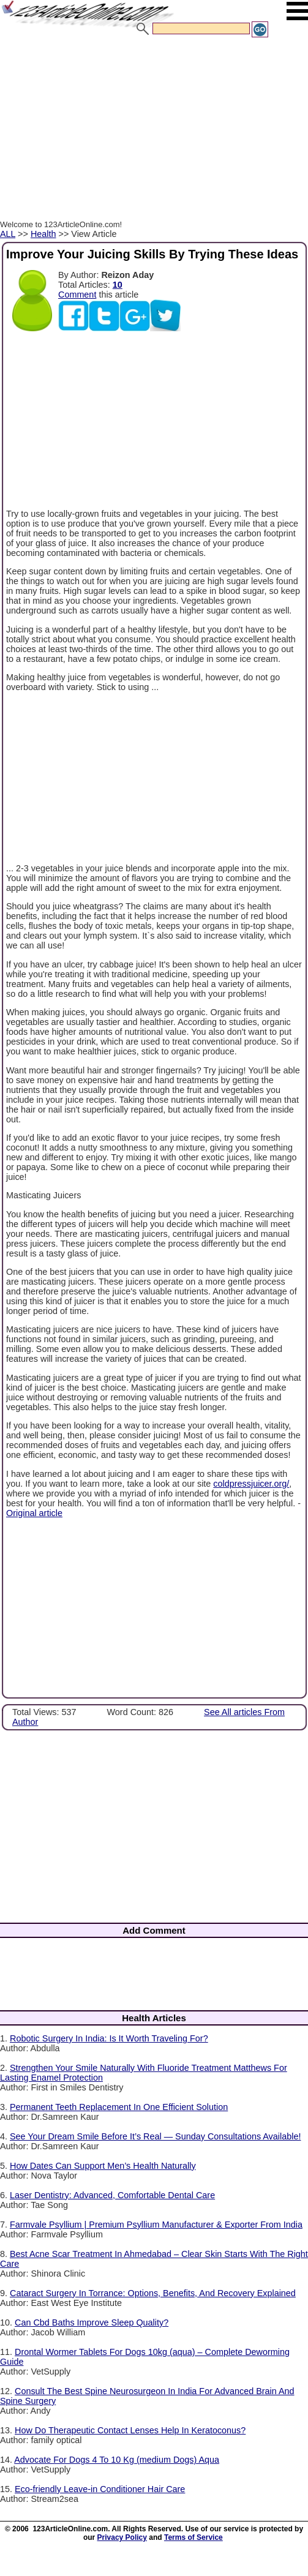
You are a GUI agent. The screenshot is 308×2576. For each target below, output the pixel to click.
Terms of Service (193, 2537)
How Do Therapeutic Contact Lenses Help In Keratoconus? (130, 2430)
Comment (77, 294)
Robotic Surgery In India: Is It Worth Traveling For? (109, 2038)
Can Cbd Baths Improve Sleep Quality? (91, 2322)
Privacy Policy (122, 2537)
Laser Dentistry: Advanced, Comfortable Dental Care (112, 2195)
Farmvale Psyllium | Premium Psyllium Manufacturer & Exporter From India (156, 2224)
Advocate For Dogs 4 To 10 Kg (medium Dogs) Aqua (116, 2460)
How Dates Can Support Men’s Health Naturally (103, 2166)
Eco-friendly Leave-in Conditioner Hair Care (100, 2489)
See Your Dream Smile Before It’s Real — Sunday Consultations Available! (155, 2136)
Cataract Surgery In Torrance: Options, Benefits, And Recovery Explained (153, 2293)
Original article (34, 1513)
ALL (7, 234)
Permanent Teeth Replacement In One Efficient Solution (119, 2107)
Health (43, 234)
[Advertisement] (152, 130)
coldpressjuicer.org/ (251, 1484)
